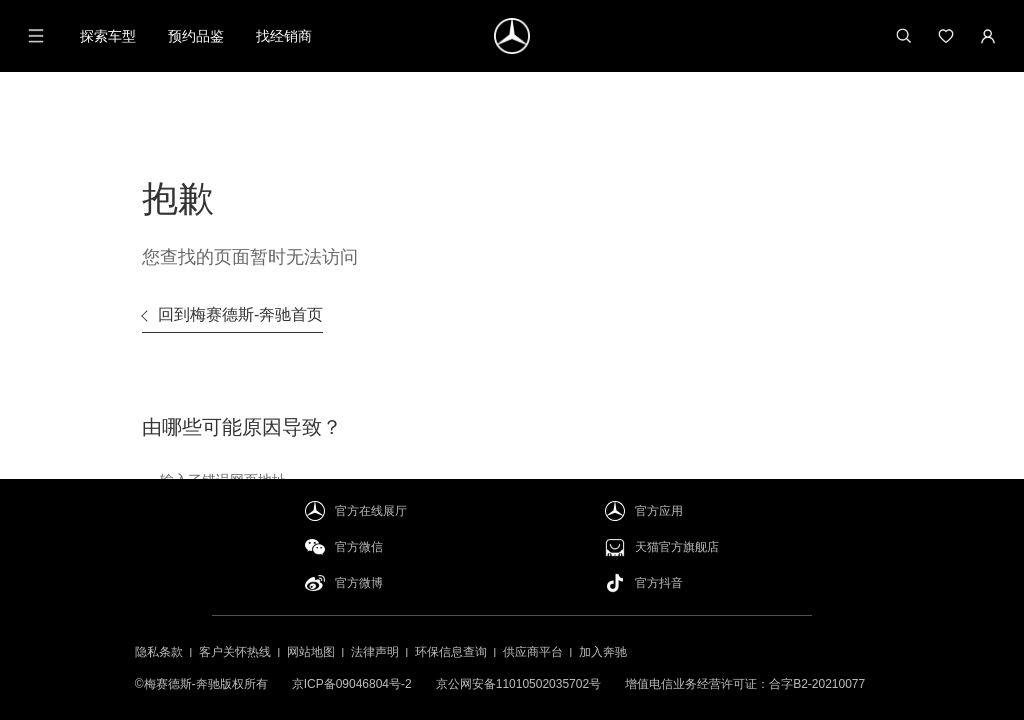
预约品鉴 (196, 36)
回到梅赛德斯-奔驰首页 (240, 314)
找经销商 (284, 36)
